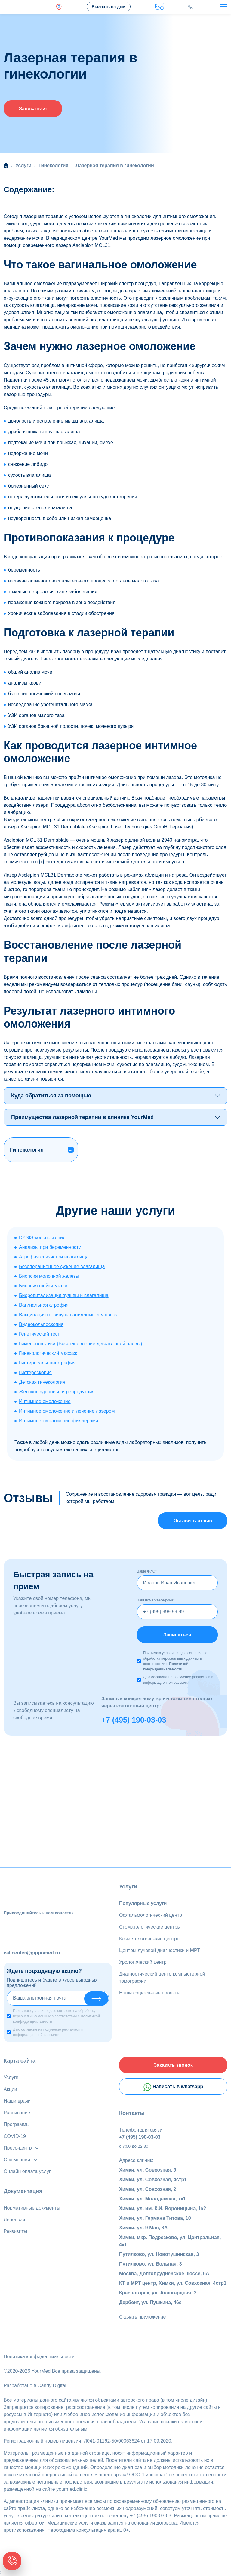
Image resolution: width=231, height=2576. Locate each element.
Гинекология (27, 1150)
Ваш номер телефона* (156, 1600)
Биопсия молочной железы (49, 1276)
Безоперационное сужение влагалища (62, 1266)
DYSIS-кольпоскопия (42, 1237)
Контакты (132, 2113)
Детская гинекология (42, 1382)
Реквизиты (15, 2231)
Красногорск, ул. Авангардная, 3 (157, 2292)
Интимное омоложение (45, 1401)
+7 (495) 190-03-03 (133, 1720)
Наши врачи (17, 2101)
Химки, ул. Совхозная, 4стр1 (153, 2179)
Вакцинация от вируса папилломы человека (68, 1314)
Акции (10, 2089)
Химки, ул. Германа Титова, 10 (155, 2218)
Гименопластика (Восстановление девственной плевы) (80, 1343)
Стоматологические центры (150, 1926)
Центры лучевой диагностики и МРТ (159, 1950)
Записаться (33, 108)
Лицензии (14, 2219)
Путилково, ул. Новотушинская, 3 (159, 2254)
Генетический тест (39, 1333)
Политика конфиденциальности (39, 2356)
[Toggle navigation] (223, 6)
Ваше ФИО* (147, 1571)
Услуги (128, 1887)
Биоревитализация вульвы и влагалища (64, 1295)
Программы (16, 2124)
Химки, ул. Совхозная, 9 (147, 2169)
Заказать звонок (173, 2065)
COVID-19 (15, 2136)
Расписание (17, 2112)
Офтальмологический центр (150, 1915)
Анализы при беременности (50, 1247)
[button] (71, 1150)
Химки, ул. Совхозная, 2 (147, 2189)
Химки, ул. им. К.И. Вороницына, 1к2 (162, 2208)
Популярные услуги (143, 1903)
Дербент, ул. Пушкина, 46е (150, 2302)
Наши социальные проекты (149, 1992)
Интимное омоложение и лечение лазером (67, 1411)
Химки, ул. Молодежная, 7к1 (152, 2198)
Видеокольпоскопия (41, 1324)
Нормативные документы (32, 2207)
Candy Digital (52, 2385)
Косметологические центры (149, 1938)
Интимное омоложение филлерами (58, 1420)
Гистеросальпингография (47, 1362)
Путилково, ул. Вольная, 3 (150, 2263)
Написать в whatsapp (173, 2087)
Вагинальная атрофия (44, 1305)
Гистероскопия (35, 1372)
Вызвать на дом (108, 6)
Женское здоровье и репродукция (56, 1391)
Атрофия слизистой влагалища (54, 1256)
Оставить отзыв (192, 1520)
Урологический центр (143, 1962)
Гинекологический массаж (48, 1353)
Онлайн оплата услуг (27, 2171)
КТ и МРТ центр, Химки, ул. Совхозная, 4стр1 (172, 2283)
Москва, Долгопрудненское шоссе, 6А (164, 2273)
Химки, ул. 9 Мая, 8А (143, 2227)
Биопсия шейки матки (43, 1285)
